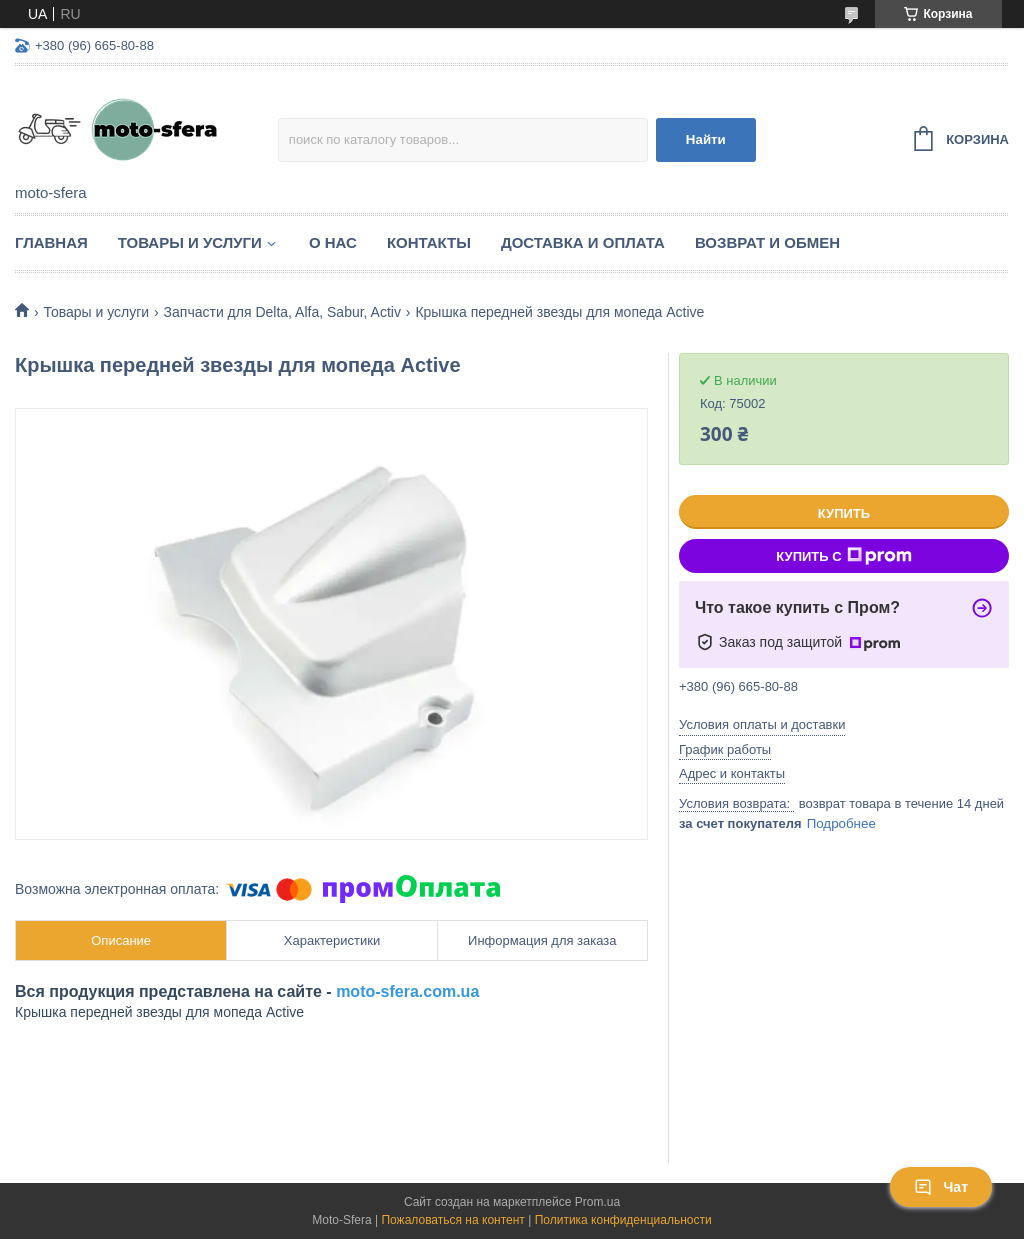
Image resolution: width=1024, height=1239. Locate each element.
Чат (941, 1187)
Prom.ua (597, 1202)
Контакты (429, 242)
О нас (333, 242)
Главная (51, 242)
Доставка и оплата (583, 242)
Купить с (843, 556)
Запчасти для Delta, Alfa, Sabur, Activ (282, 312)
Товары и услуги (190, 242)
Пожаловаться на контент (452, 1220)
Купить (844, 513)
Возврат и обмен (767, 242)
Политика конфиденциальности (623, 1220)
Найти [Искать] (706, 139)
